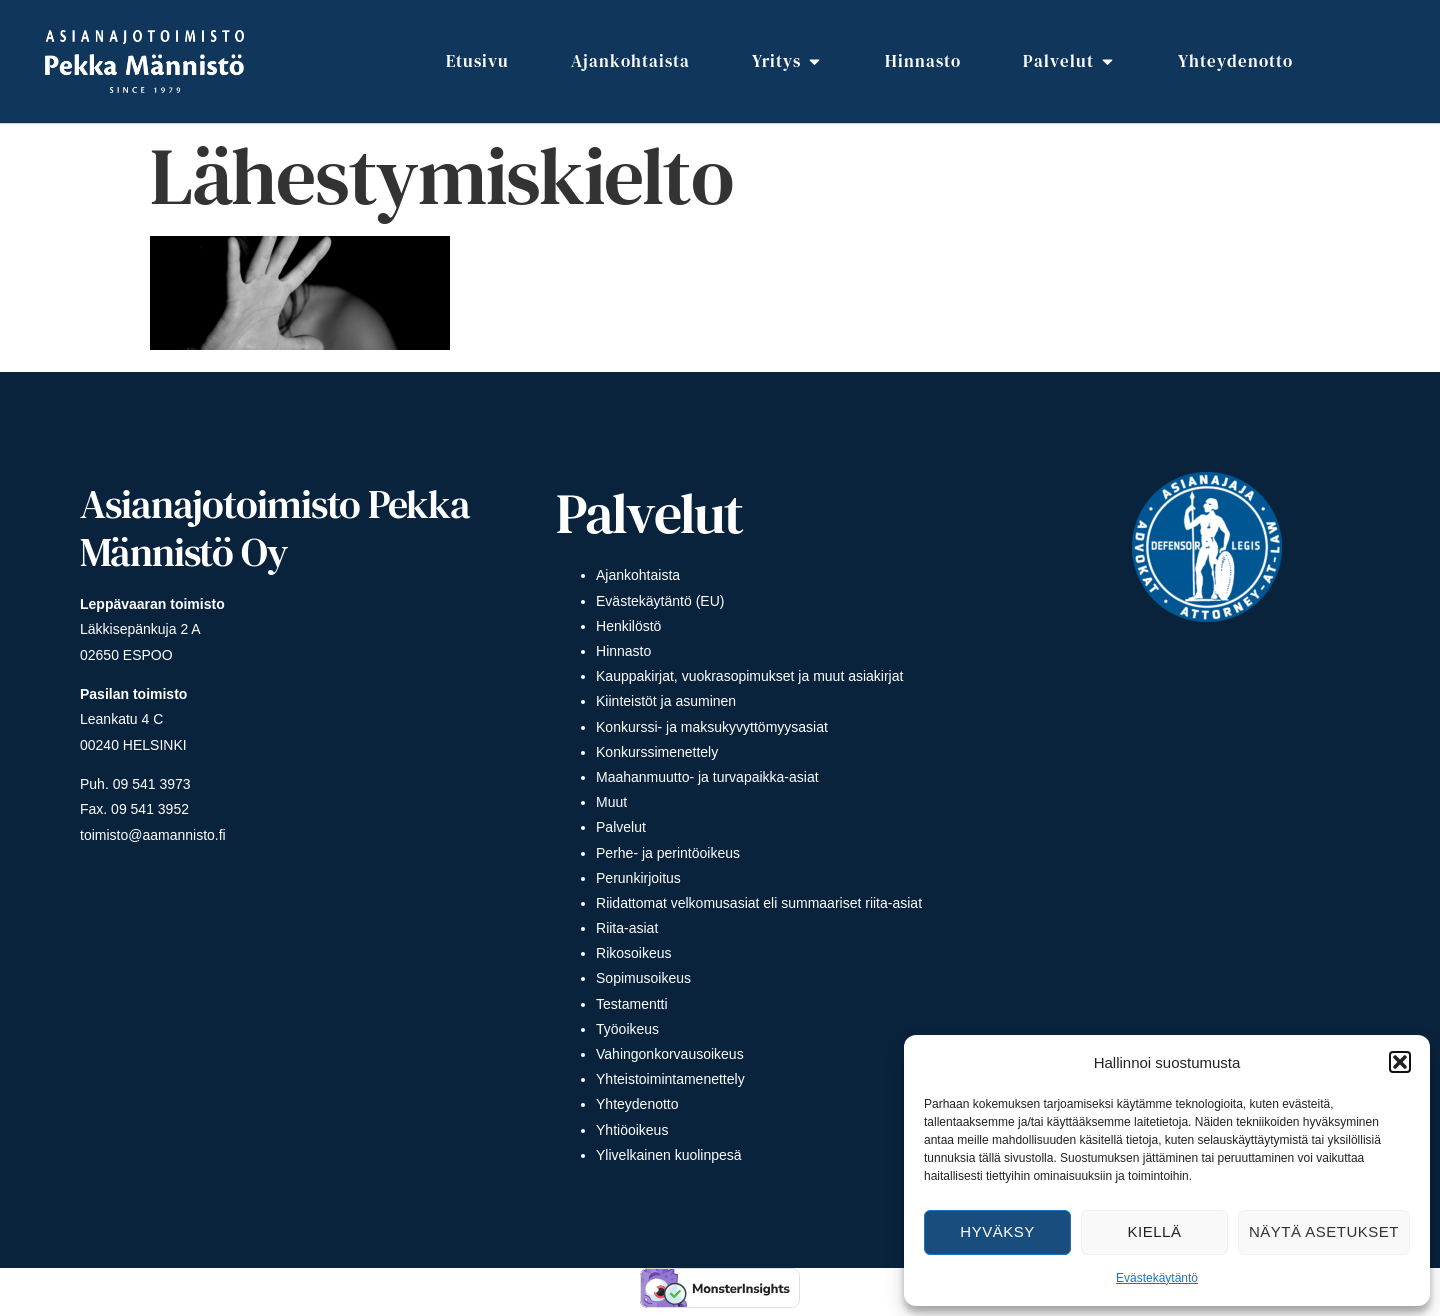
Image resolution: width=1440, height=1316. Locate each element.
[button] (1400, 1062)
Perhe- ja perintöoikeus (668, 853)
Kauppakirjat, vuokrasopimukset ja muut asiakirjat (749, 676)
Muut (611, 802)
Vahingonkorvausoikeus (670, 1054)
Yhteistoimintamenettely (670, 1079)
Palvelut (621, 827)
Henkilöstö (628, 626)
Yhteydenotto (637, 1104)
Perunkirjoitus (638, 878)
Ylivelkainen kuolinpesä (669, 1155)
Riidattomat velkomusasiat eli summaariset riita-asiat (759, 903)
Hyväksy (997, 1231)
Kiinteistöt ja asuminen (666, 701)
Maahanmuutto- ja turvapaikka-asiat (707, 777)
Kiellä (1155, 1231)
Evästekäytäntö (1157, 1278)
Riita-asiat (627, 928)
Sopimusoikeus (643, 978)
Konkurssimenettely (657, 752)
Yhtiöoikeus (632, 1130)
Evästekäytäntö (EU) (660, 601)
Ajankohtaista (638, 575)
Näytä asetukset (1324, 1231)
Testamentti (632, 1004)
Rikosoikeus (633, 953)
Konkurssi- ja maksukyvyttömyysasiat (712, 727)
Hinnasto (623, 651)
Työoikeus (627, 1029)
